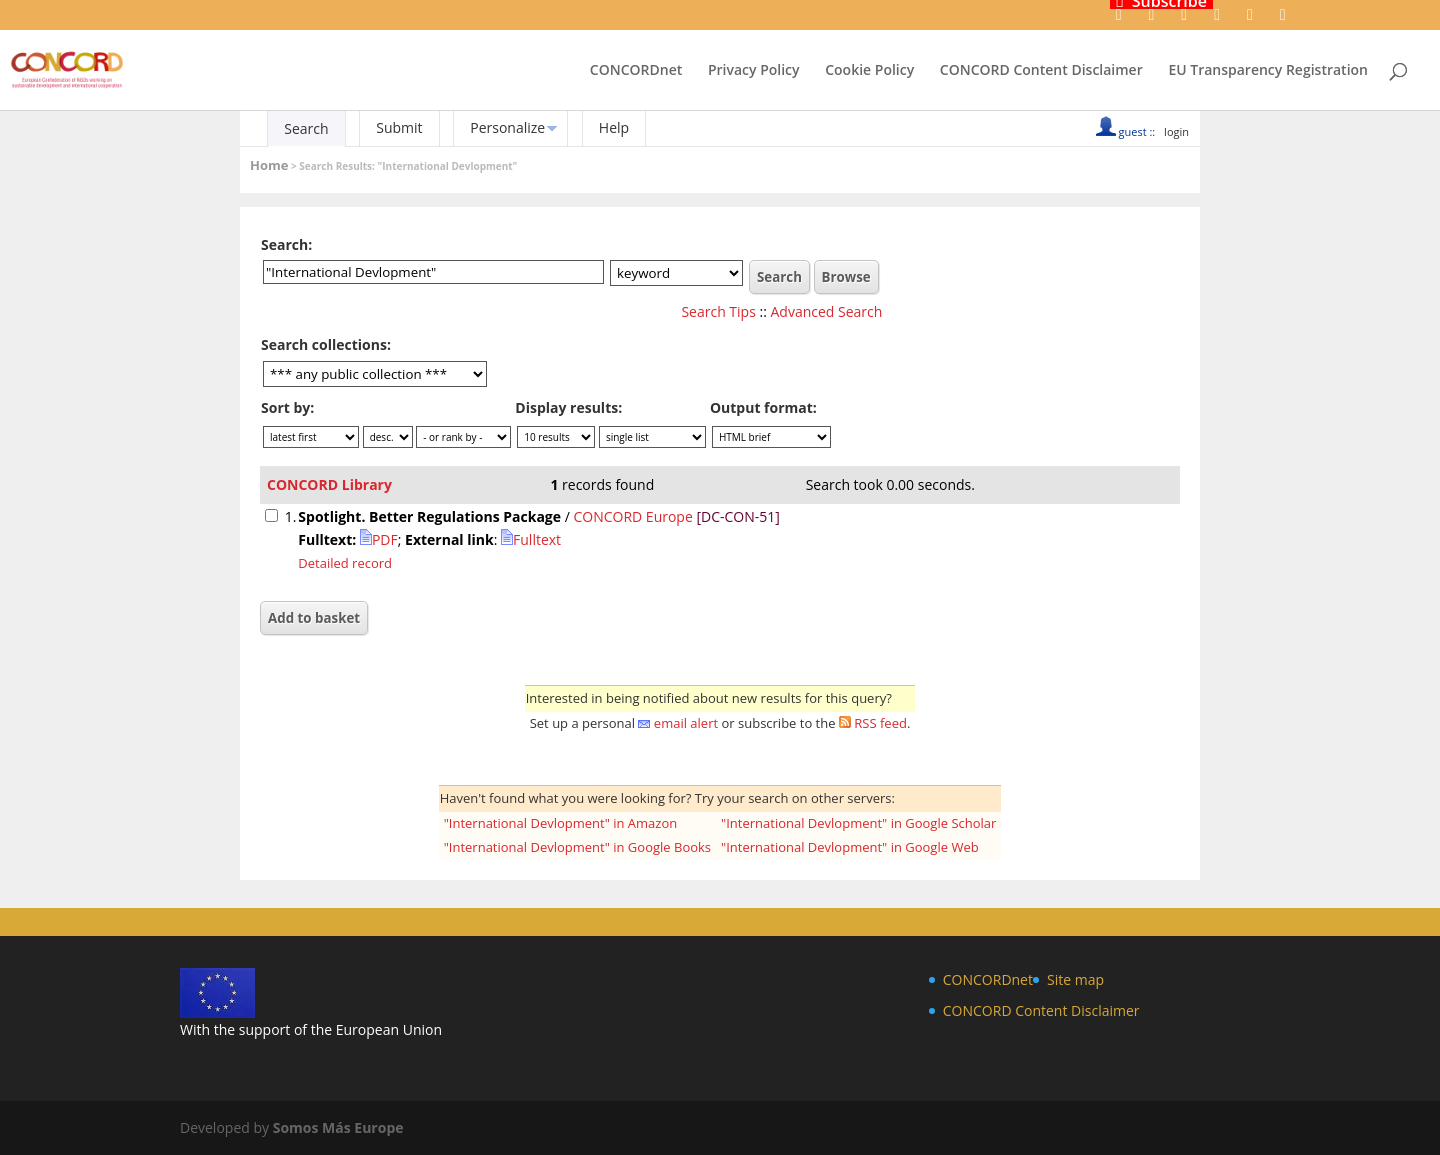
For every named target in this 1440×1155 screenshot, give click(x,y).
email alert (686, 723)
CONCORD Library (329, 484)
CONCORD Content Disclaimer (1041, 71)
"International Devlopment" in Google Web (850, 847)
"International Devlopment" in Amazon (561, 823)
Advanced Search (827, 311)
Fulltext (531, 539)
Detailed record (345, 563)
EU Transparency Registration (1268, 71)
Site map (1075, 979)
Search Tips (718, 311)
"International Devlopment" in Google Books (577, 847)
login (1176, 131)
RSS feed (880, 723)
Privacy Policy (754, 71)
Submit (399, 127)
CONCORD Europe (632, 516)
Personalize (507, 127)
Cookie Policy (869, 71)
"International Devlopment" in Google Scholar (858, 823)
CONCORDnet (636, 71)
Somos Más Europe (338, 1127)
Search (306, 128)
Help (614, 127)
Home (269, 165)
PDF (379, 539)
